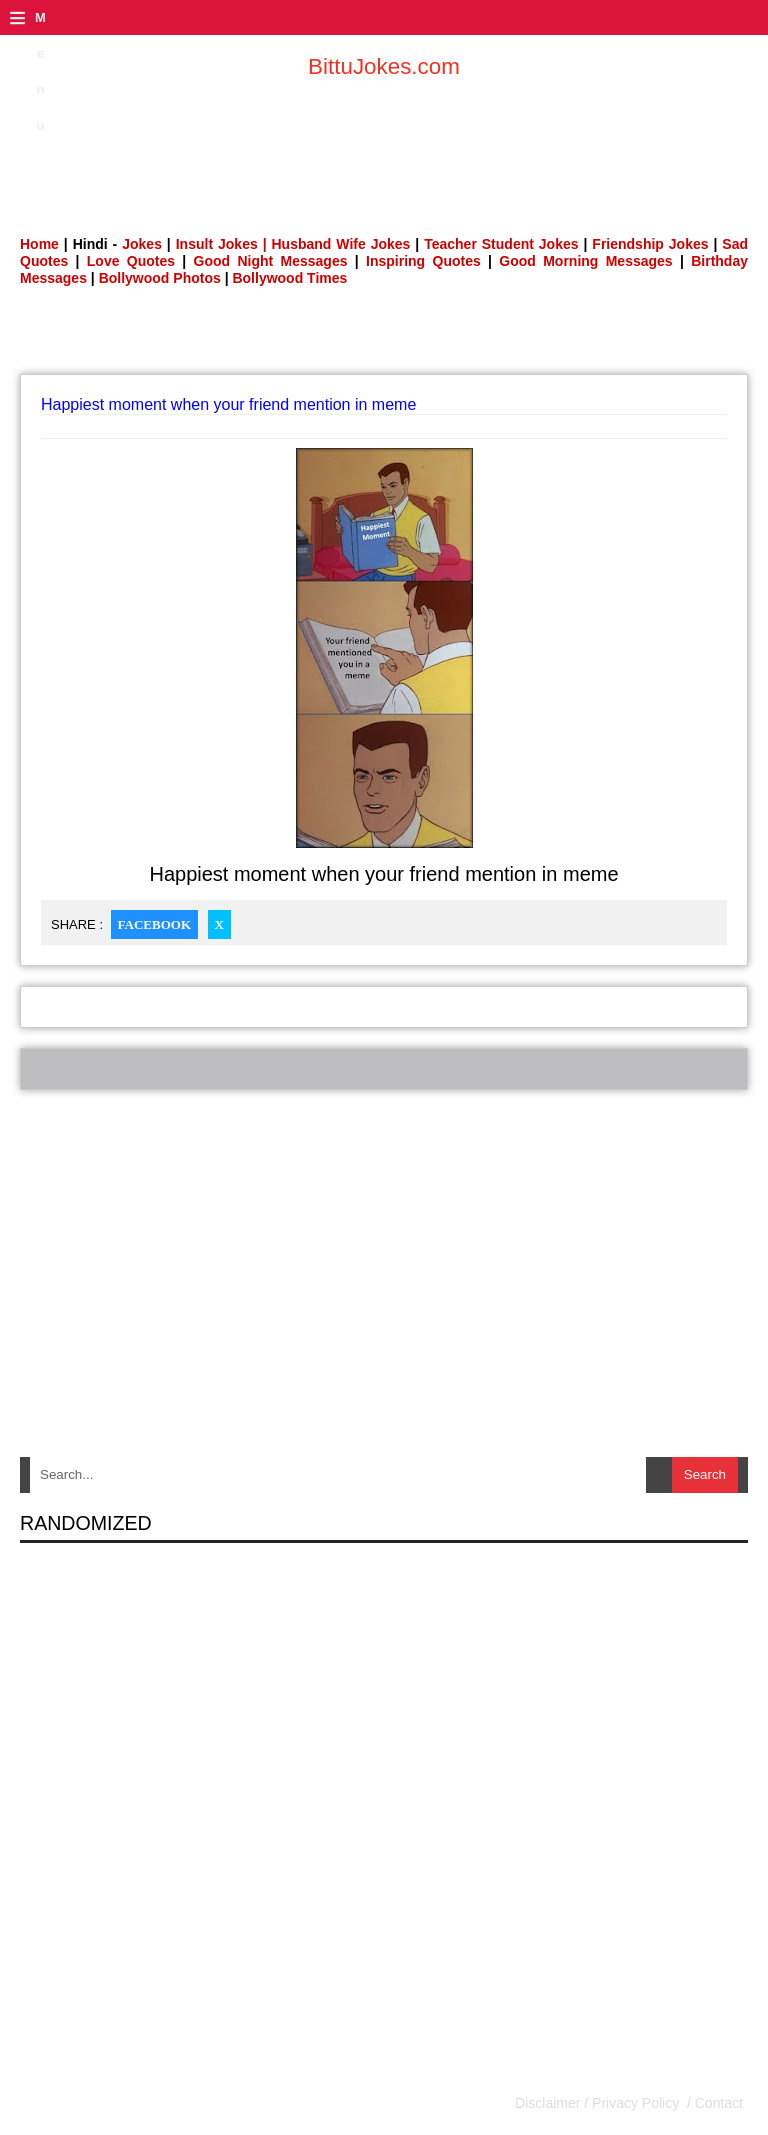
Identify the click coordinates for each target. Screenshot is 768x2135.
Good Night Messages (271, 261)
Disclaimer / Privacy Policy (599, 2103)
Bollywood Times (289, 278)
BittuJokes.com (384, 66)
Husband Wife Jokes (344, 244)
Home (39, 244)
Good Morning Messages (585, 261)
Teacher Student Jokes (501, 244)
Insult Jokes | (221, 244)
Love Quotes (131, 261)
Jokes (142, 244)
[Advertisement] (384, 145)
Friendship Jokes (650, 244)
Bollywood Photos (160, 278)
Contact (717, 2103)
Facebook (154, 924)
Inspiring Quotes (423, 261)
